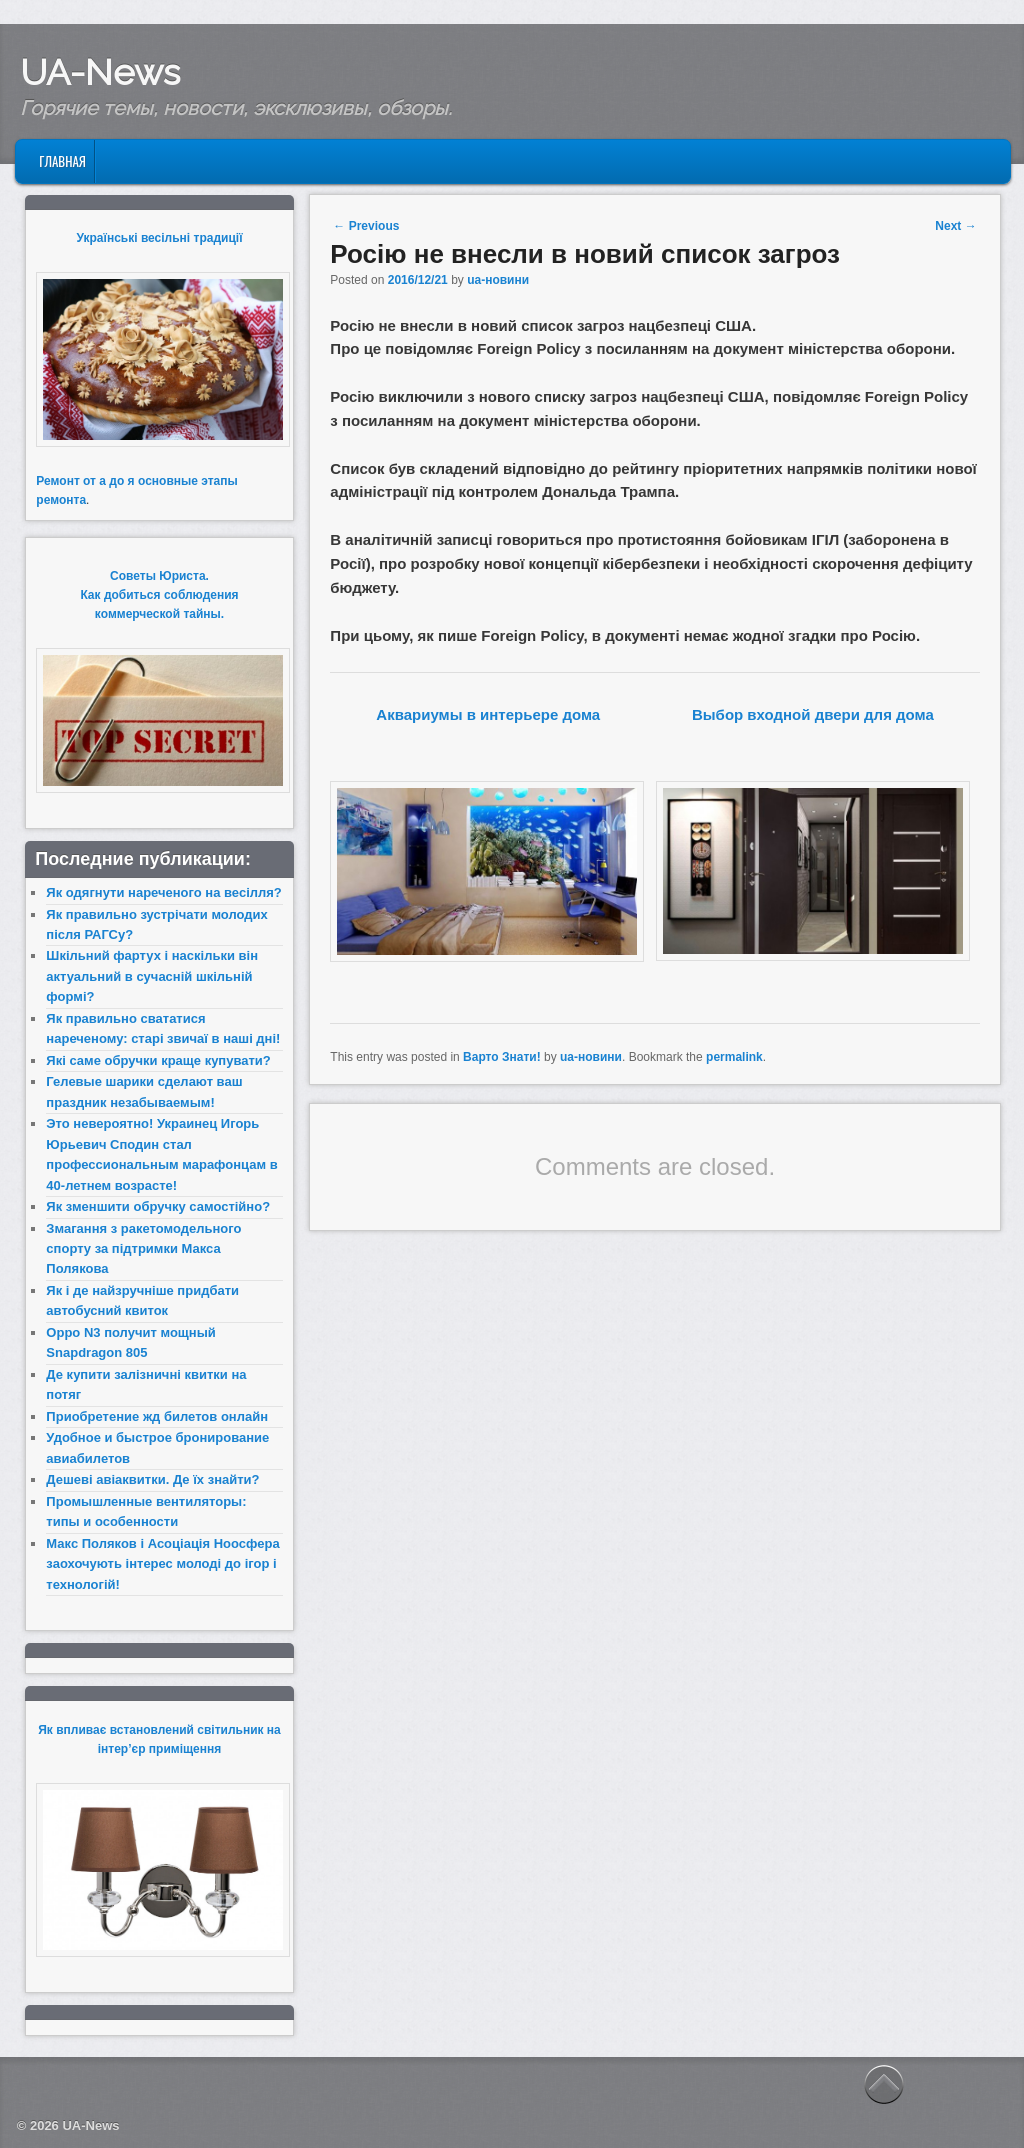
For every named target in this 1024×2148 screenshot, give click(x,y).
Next (955, 226)
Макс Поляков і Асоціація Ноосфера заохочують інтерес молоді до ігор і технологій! (162, 1564)
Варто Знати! (502, 1057)
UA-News (100, 72)
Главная (62, 161)
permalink (734, 1057)
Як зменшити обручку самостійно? (158, 1206)
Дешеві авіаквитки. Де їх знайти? (152, 1479)
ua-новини (498, 280)
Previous (366, 226)
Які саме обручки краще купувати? (158, 1060)
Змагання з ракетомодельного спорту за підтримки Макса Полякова (143, 1249)
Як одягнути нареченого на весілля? (163, 892)
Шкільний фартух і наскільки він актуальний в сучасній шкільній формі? (152, 976)
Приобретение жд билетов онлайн (157, 1416)
